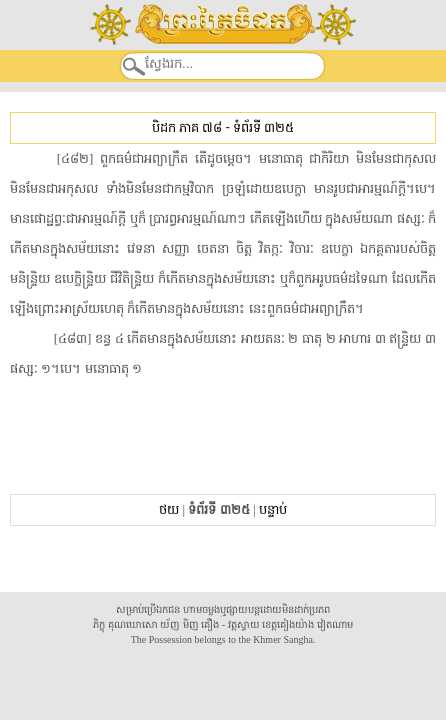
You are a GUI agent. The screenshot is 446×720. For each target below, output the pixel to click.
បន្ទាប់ (273, 509)
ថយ (169, 509)
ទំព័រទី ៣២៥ (263, 127)
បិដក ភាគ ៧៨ (187, 127)
